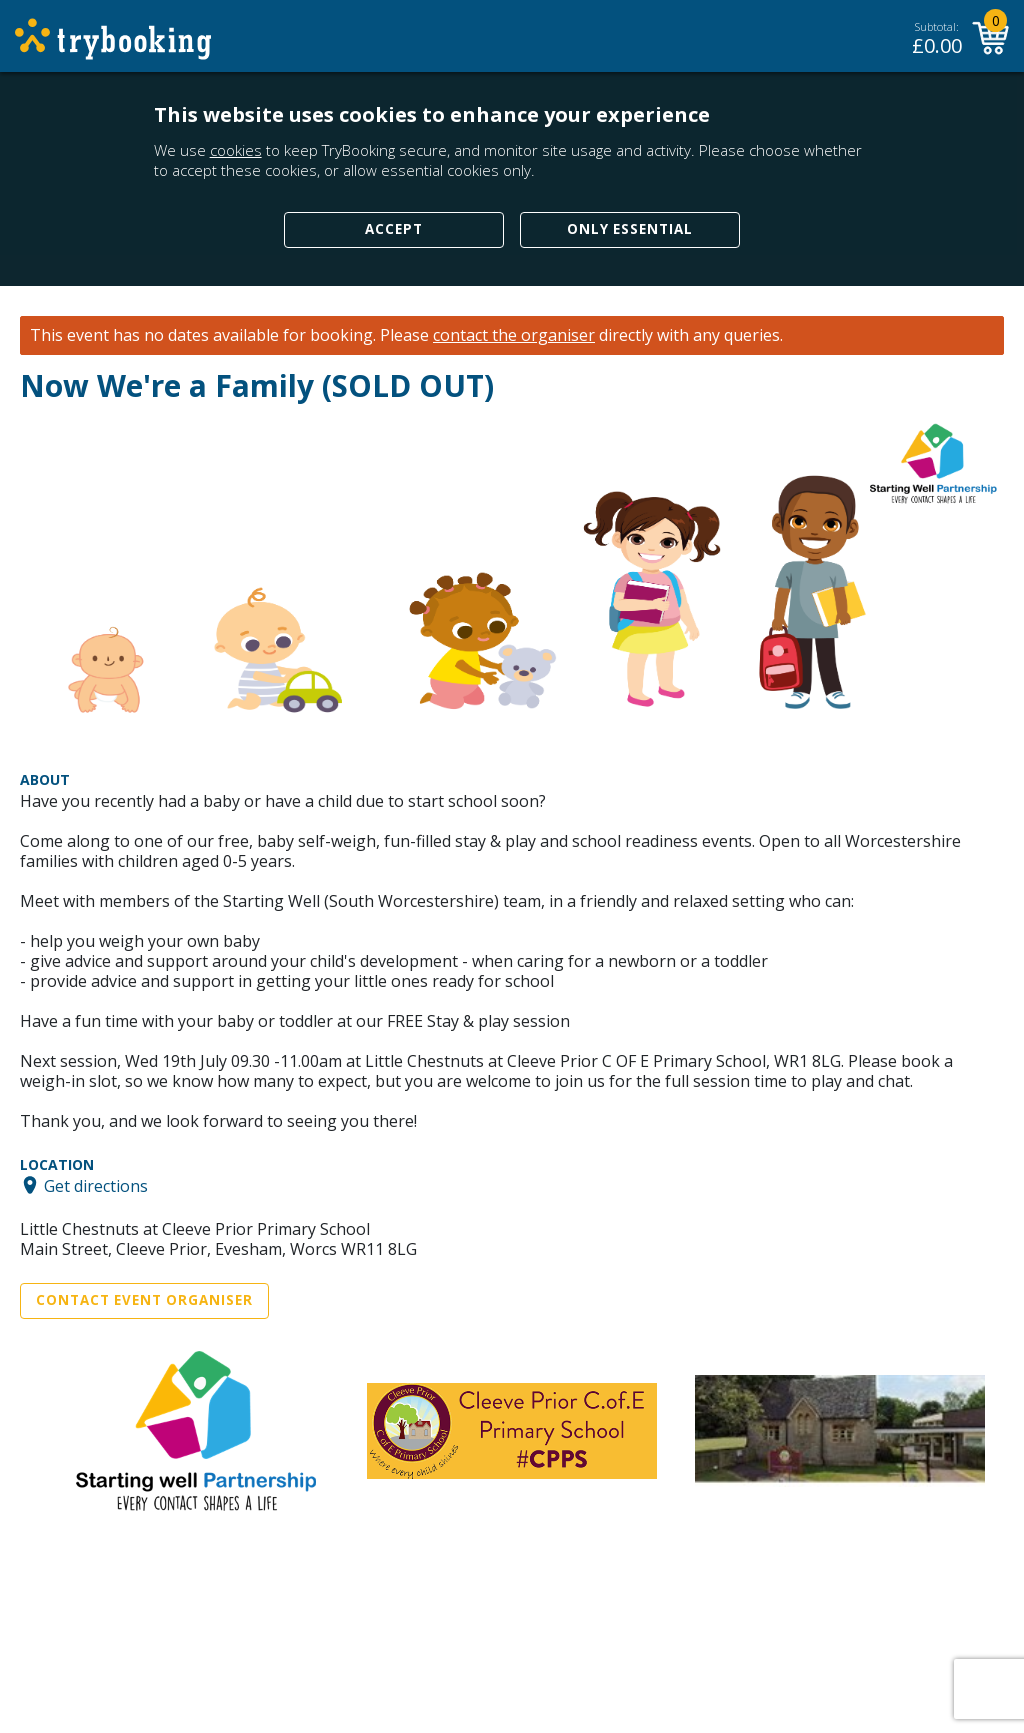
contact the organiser (514, 335)
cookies (236, 150)
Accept (394, 229)
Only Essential (630, 229)
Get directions (96, 1185)
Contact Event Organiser (144, 1300)
